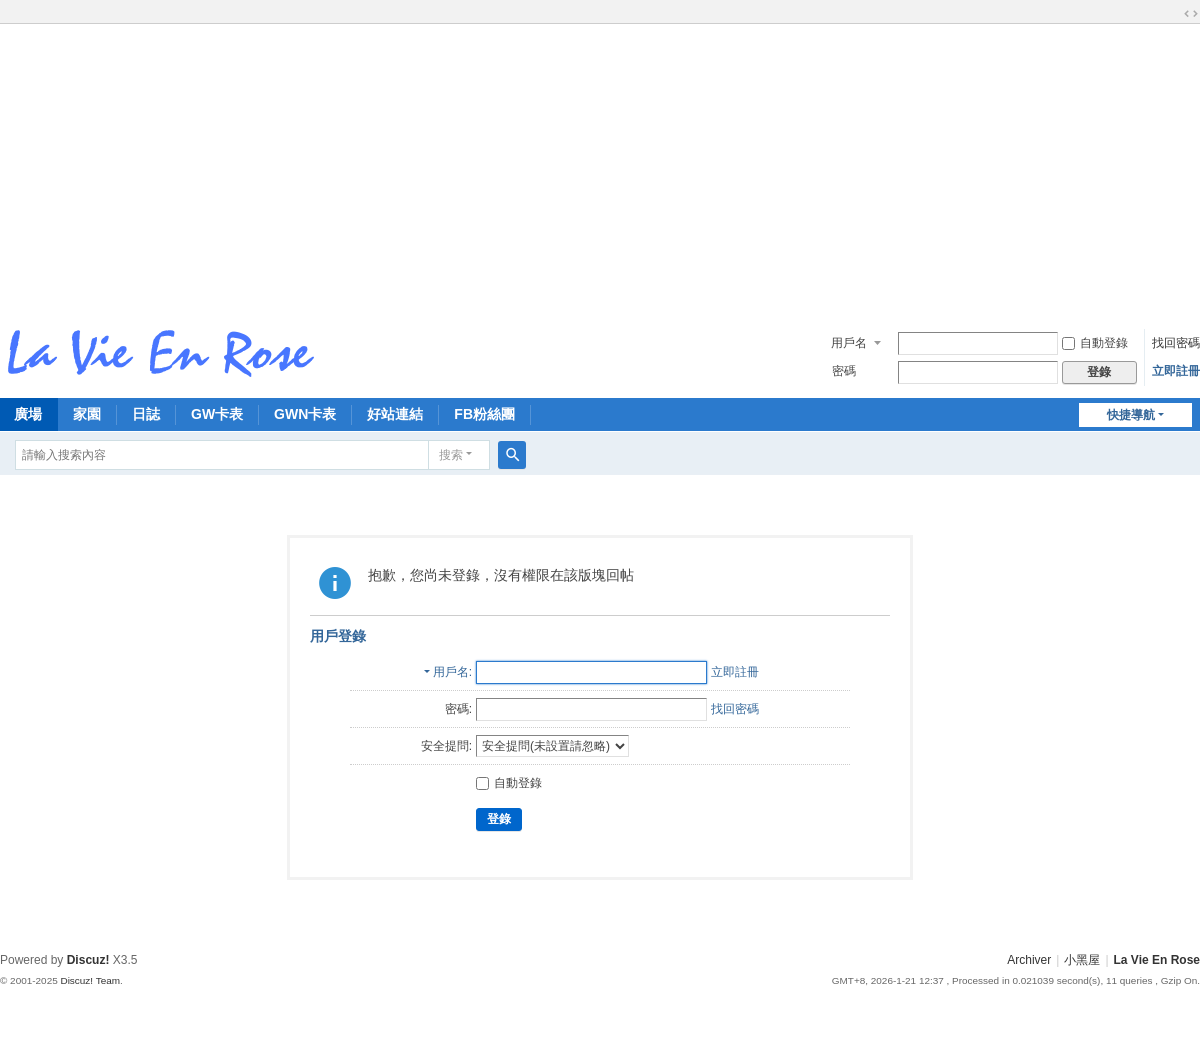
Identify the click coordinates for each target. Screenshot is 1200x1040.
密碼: (458, 709)
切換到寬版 (1191, 14)
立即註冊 (1176, 371)
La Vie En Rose (1157, 960)
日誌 (146, 414)
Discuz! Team (90, 980)
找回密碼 (1176, 343)
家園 (87, 414)
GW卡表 (217, 414)
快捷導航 (1131, 415)
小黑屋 (1082, 960)
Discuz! (88, 960)
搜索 (451, 455)
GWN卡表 (305, 414)
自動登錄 (1095, 343)
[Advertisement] (600, 169)
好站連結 (395, 414)
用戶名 (849, 343)
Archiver (1029, 960)
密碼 (844, 371)
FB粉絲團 (484, 414)
